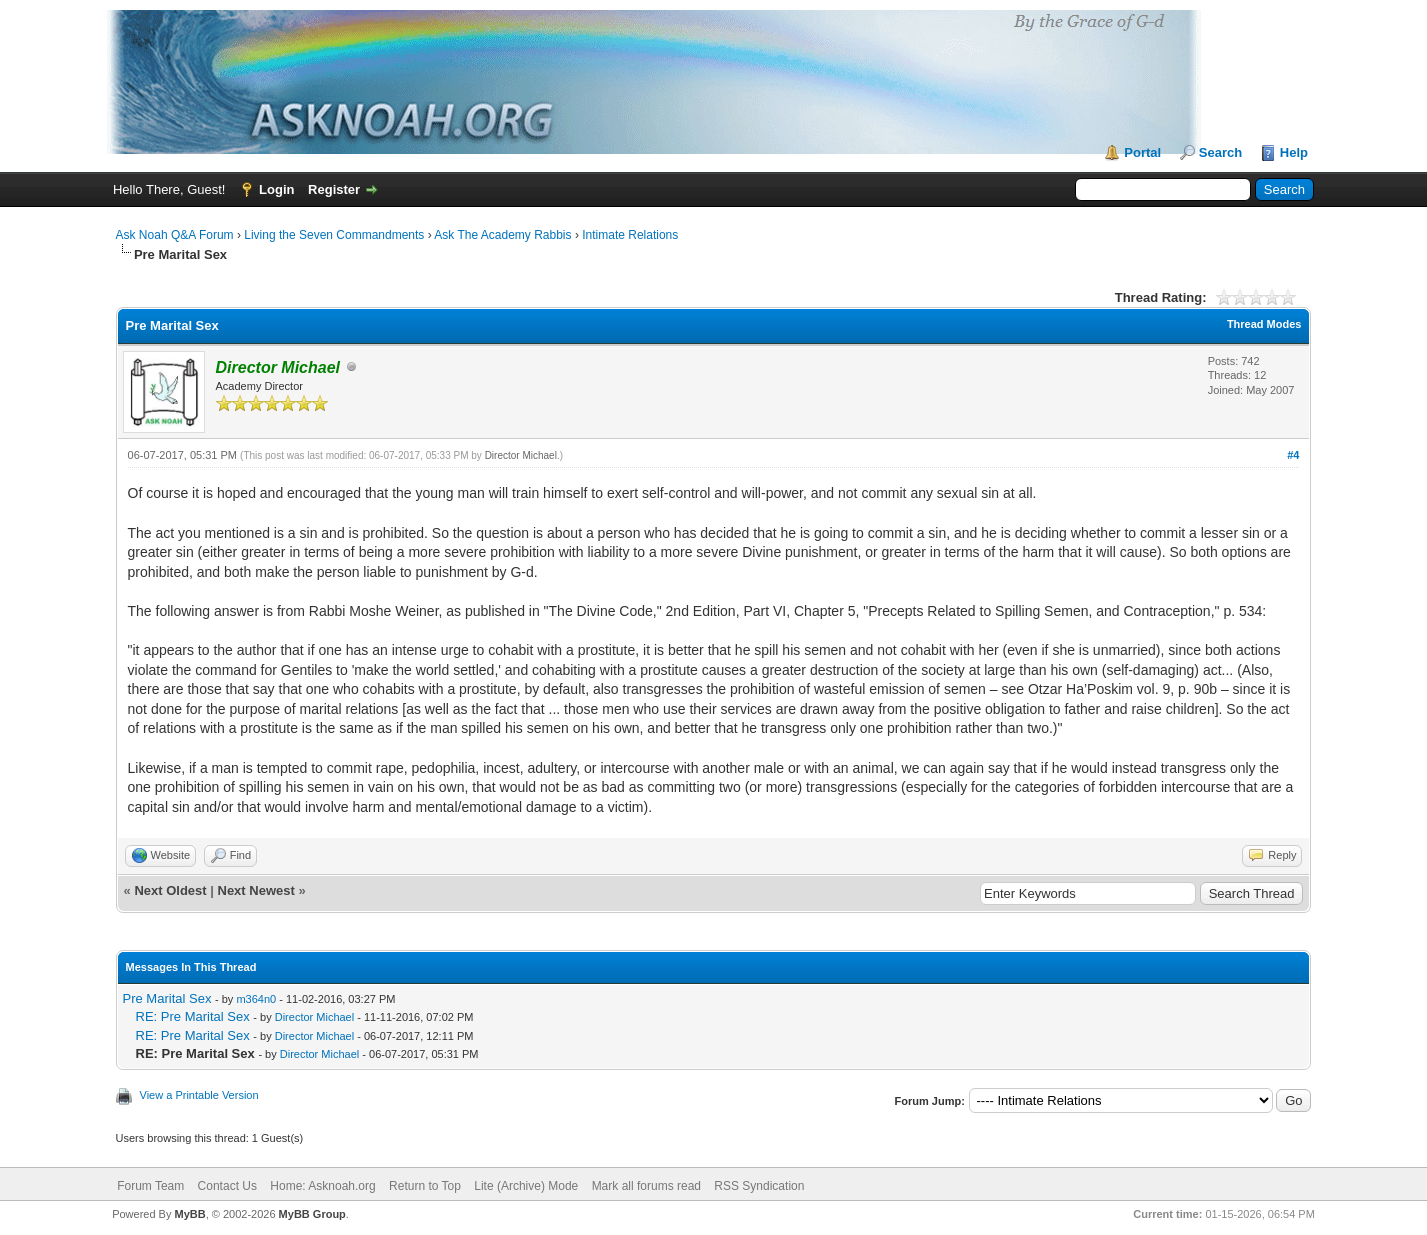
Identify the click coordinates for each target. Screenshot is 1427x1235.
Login (276, 189)
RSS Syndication (759, 1186)
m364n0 (256, 999)
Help (1294, 152)
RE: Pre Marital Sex (193, 1016)
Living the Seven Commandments (334, 235)
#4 (1293, 455)
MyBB (190, 1214)
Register (334, 189)
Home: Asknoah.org (322, 1186)
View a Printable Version (199, 1095)
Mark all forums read (646, 1186)
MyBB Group (312, 1214)
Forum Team (150, 1186)
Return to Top (425, 1186)
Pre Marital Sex (167, 998)
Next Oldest (170, 890)
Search (1220, 152)
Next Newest (256, 890)
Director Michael (521, 455)
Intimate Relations (630, 235)
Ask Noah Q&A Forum (175, 235)
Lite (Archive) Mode (526, 1186)
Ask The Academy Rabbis (502, 235)
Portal (1142, 152)
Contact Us (227, 1186)
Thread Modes (1264, 324)
